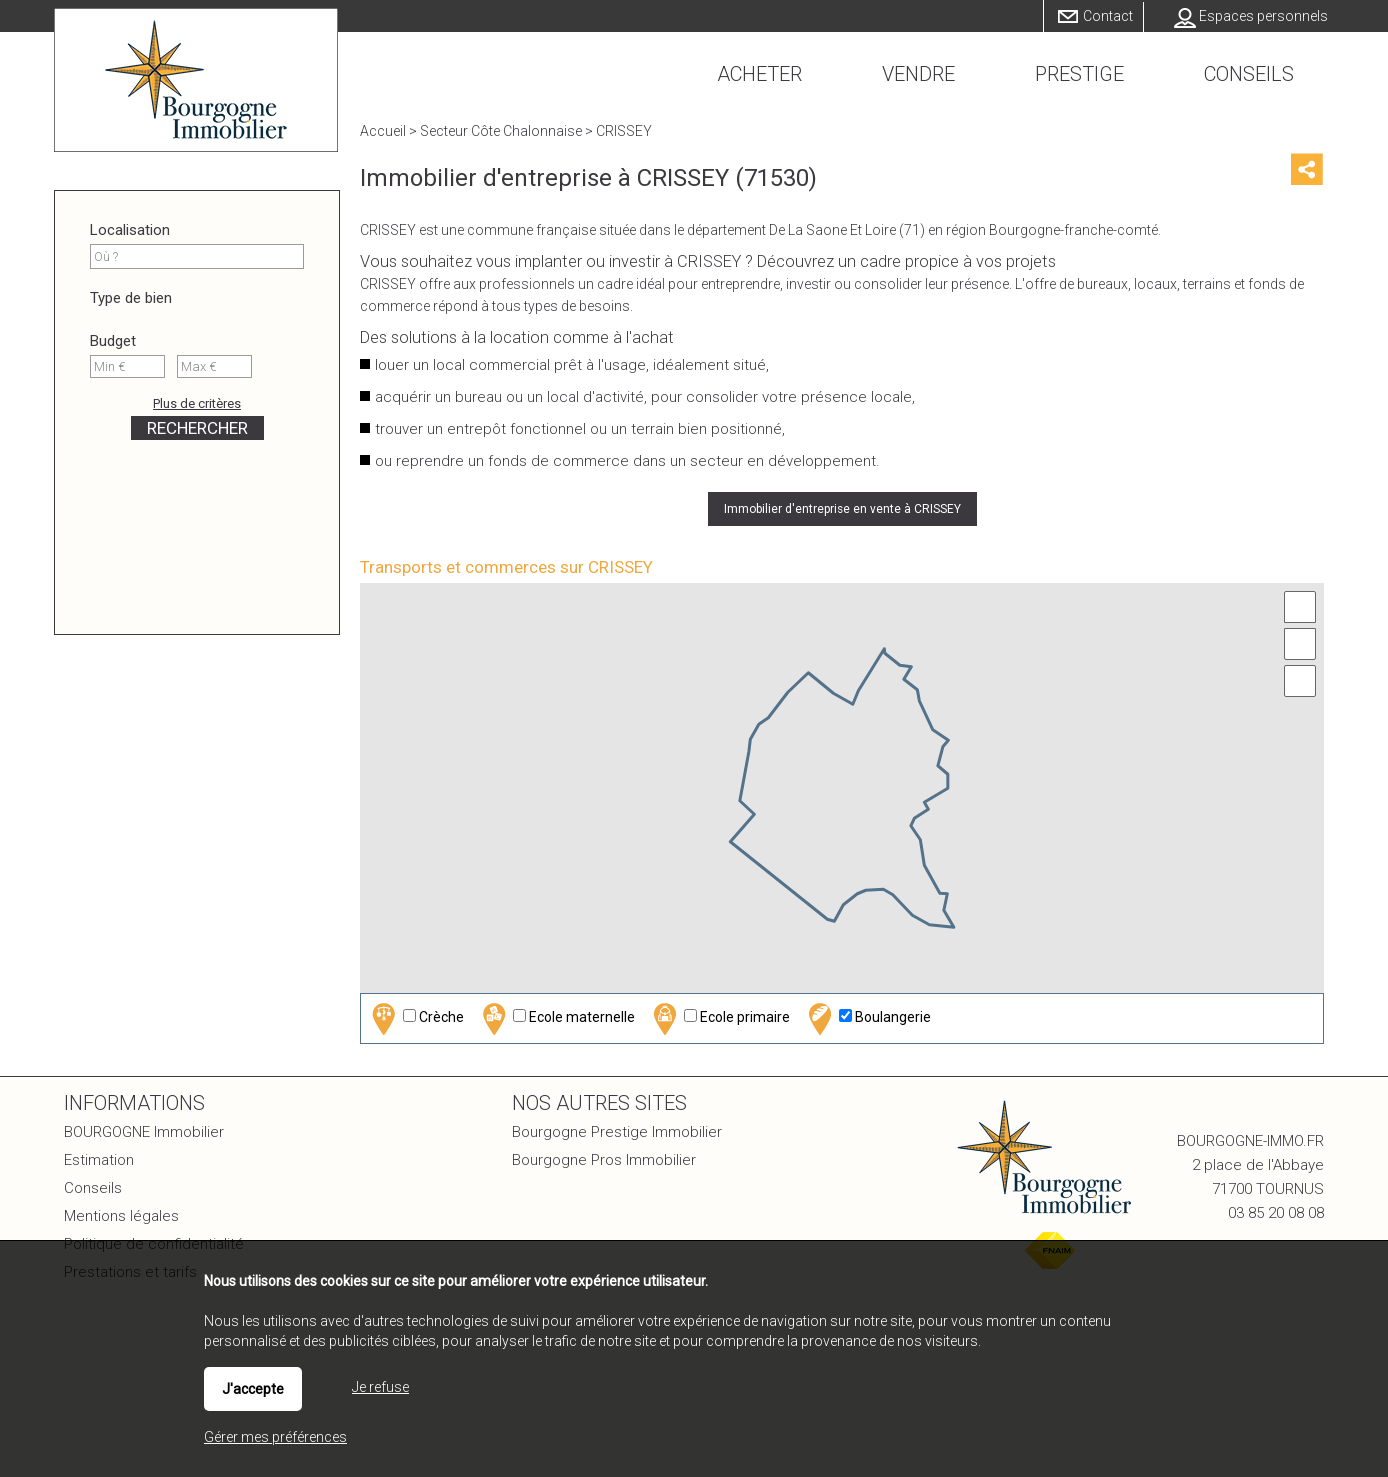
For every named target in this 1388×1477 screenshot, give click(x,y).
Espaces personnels (1263, 16)
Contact (1108, 16)
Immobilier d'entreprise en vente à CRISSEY (842, 509)
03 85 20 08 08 (1276, 1213)
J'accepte (253, 1389)
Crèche (415, 1018)
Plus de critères (197, 403)
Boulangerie (867, 1018)
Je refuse (380, 1387)
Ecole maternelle (556, 1018)
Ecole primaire (719, 1018)
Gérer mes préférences (275, 1437)
